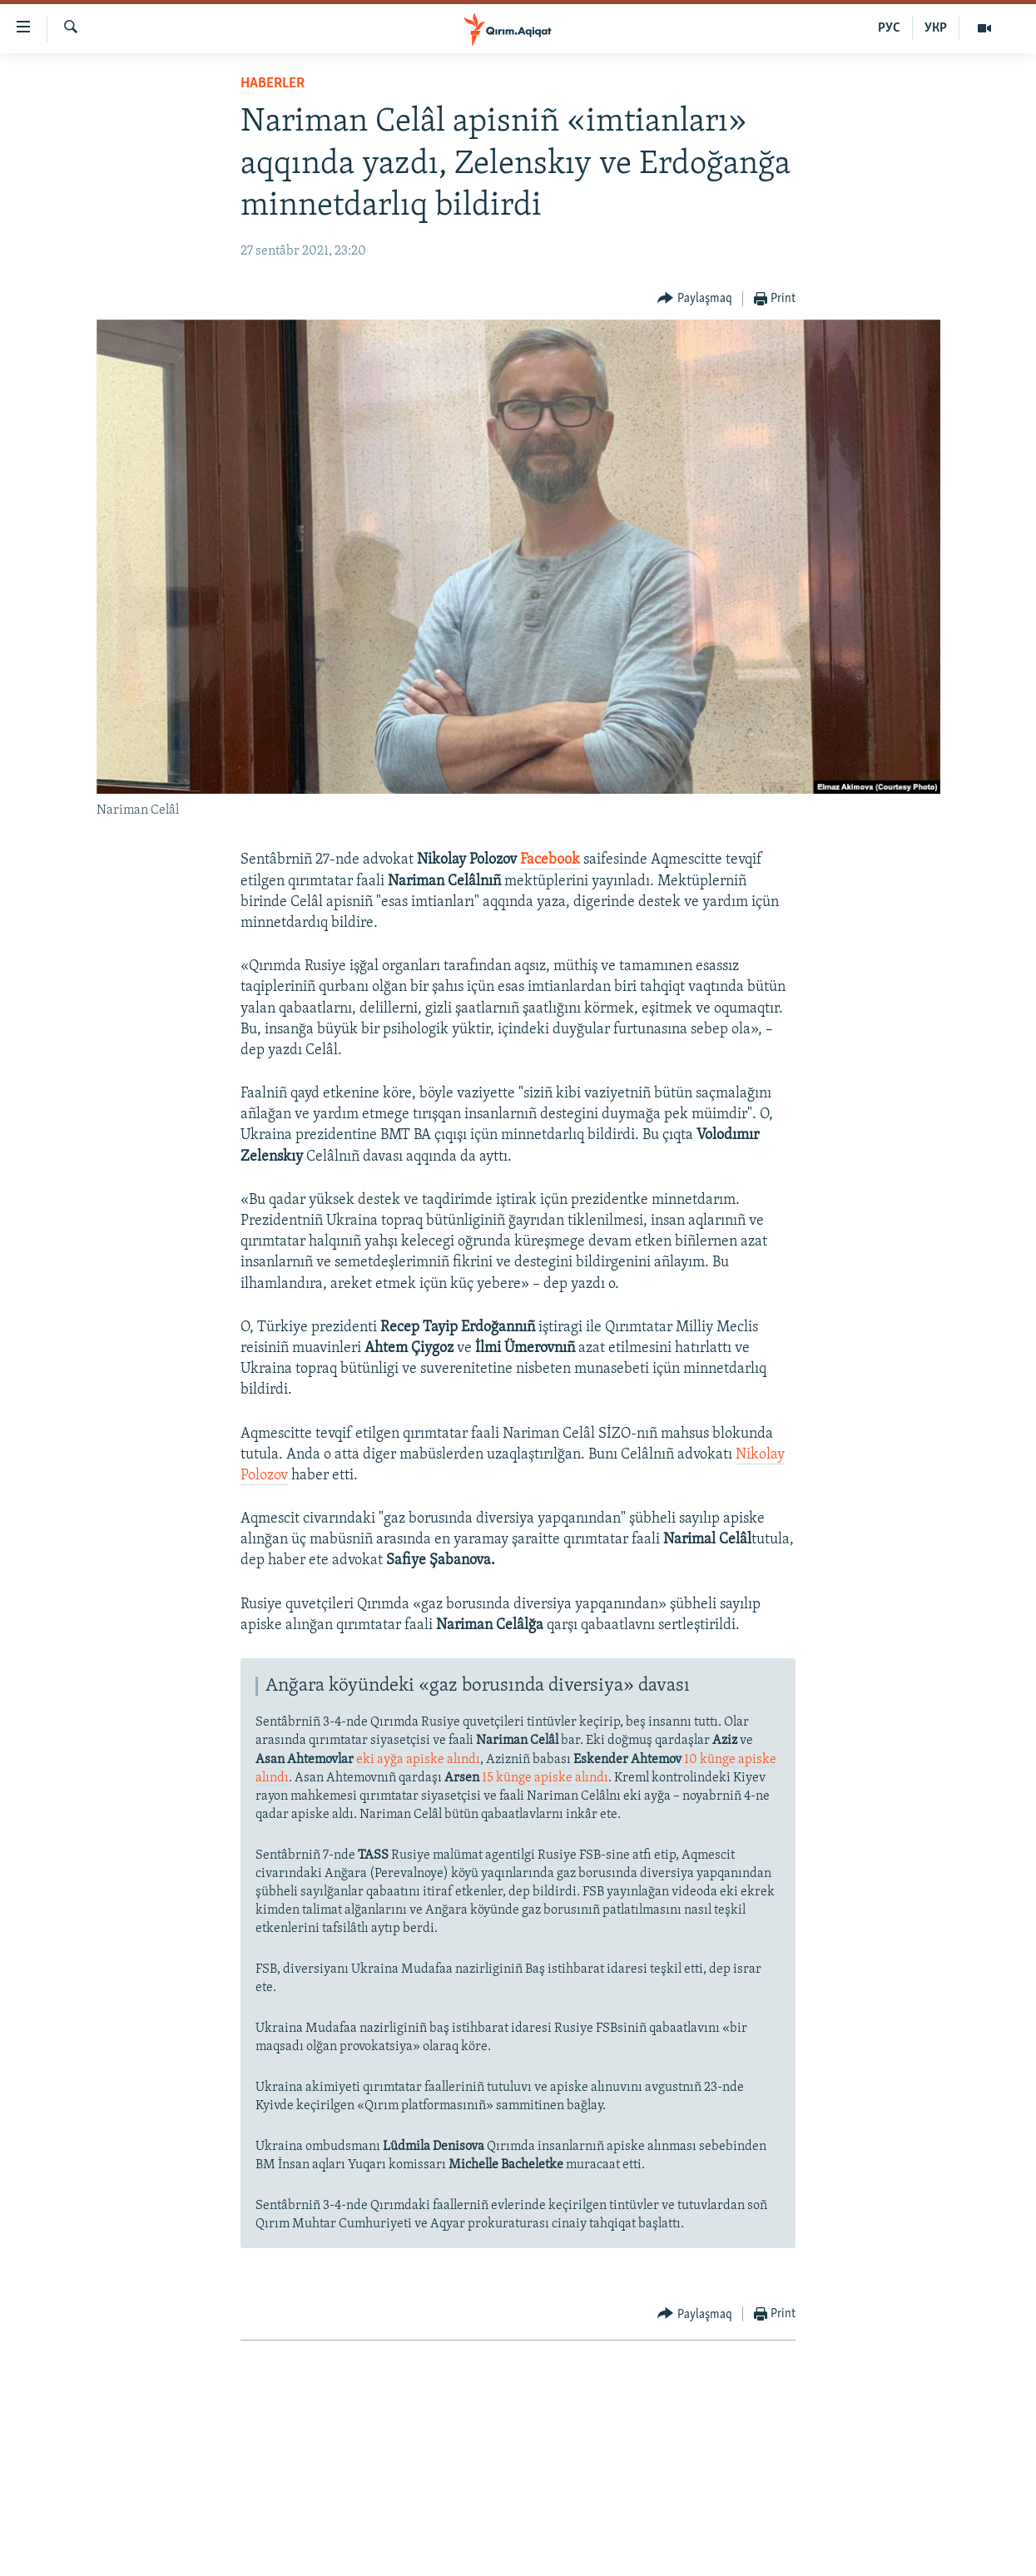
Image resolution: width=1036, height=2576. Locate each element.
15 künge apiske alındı (545, 1778)
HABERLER (272, 84)
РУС (889, 28)
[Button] (694, 299)
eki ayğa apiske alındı (418, 1759)
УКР (935, 28)
